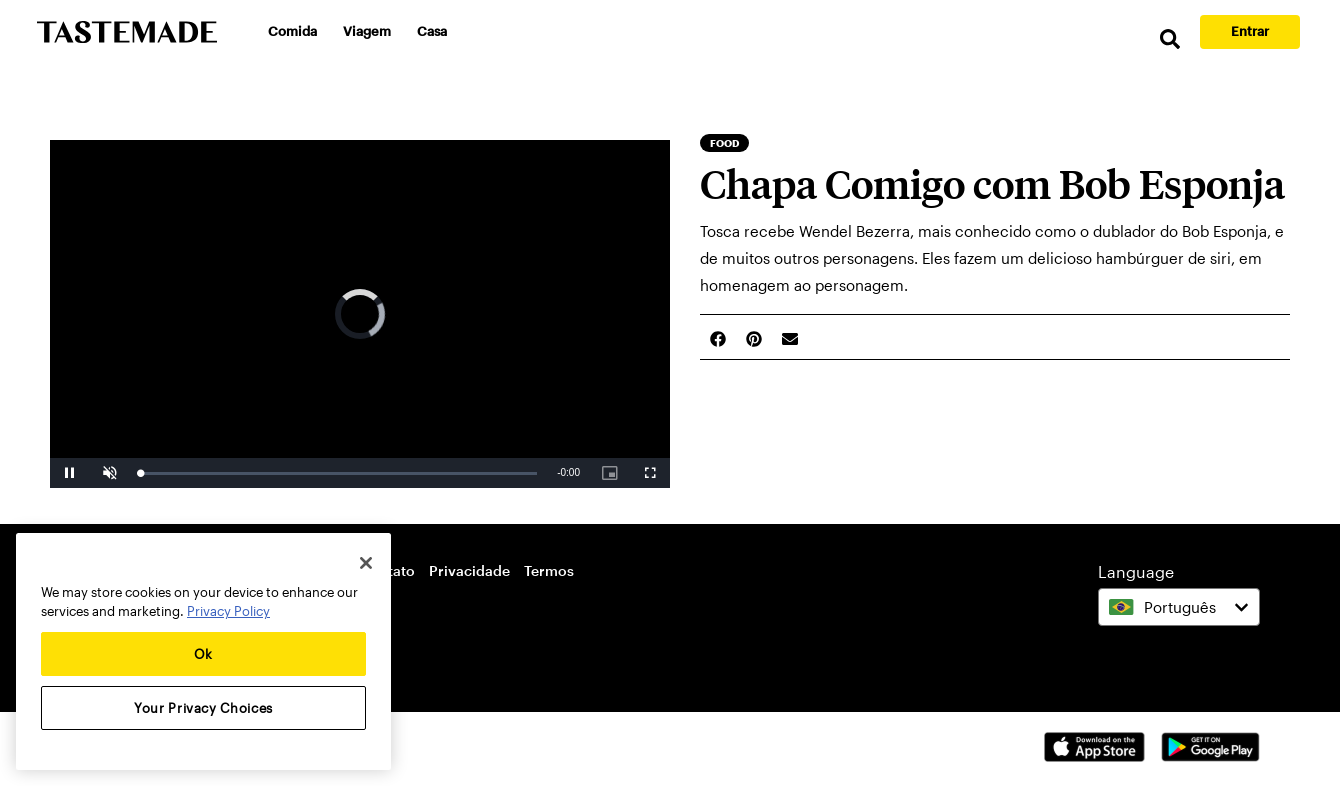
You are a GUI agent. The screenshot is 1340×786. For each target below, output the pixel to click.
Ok (203, 654)
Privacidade (469, 570)
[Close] (366, 563)
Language (1136, 571)
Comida (292, 31)
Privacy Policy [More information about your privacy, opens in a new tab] (228, 611)
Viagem (367, 31)
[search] (1170, 39)
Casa (432, 31)
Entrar (1250, 31)
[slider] (338, 473)
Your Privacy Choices (203, 708)
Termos (549, 570)
